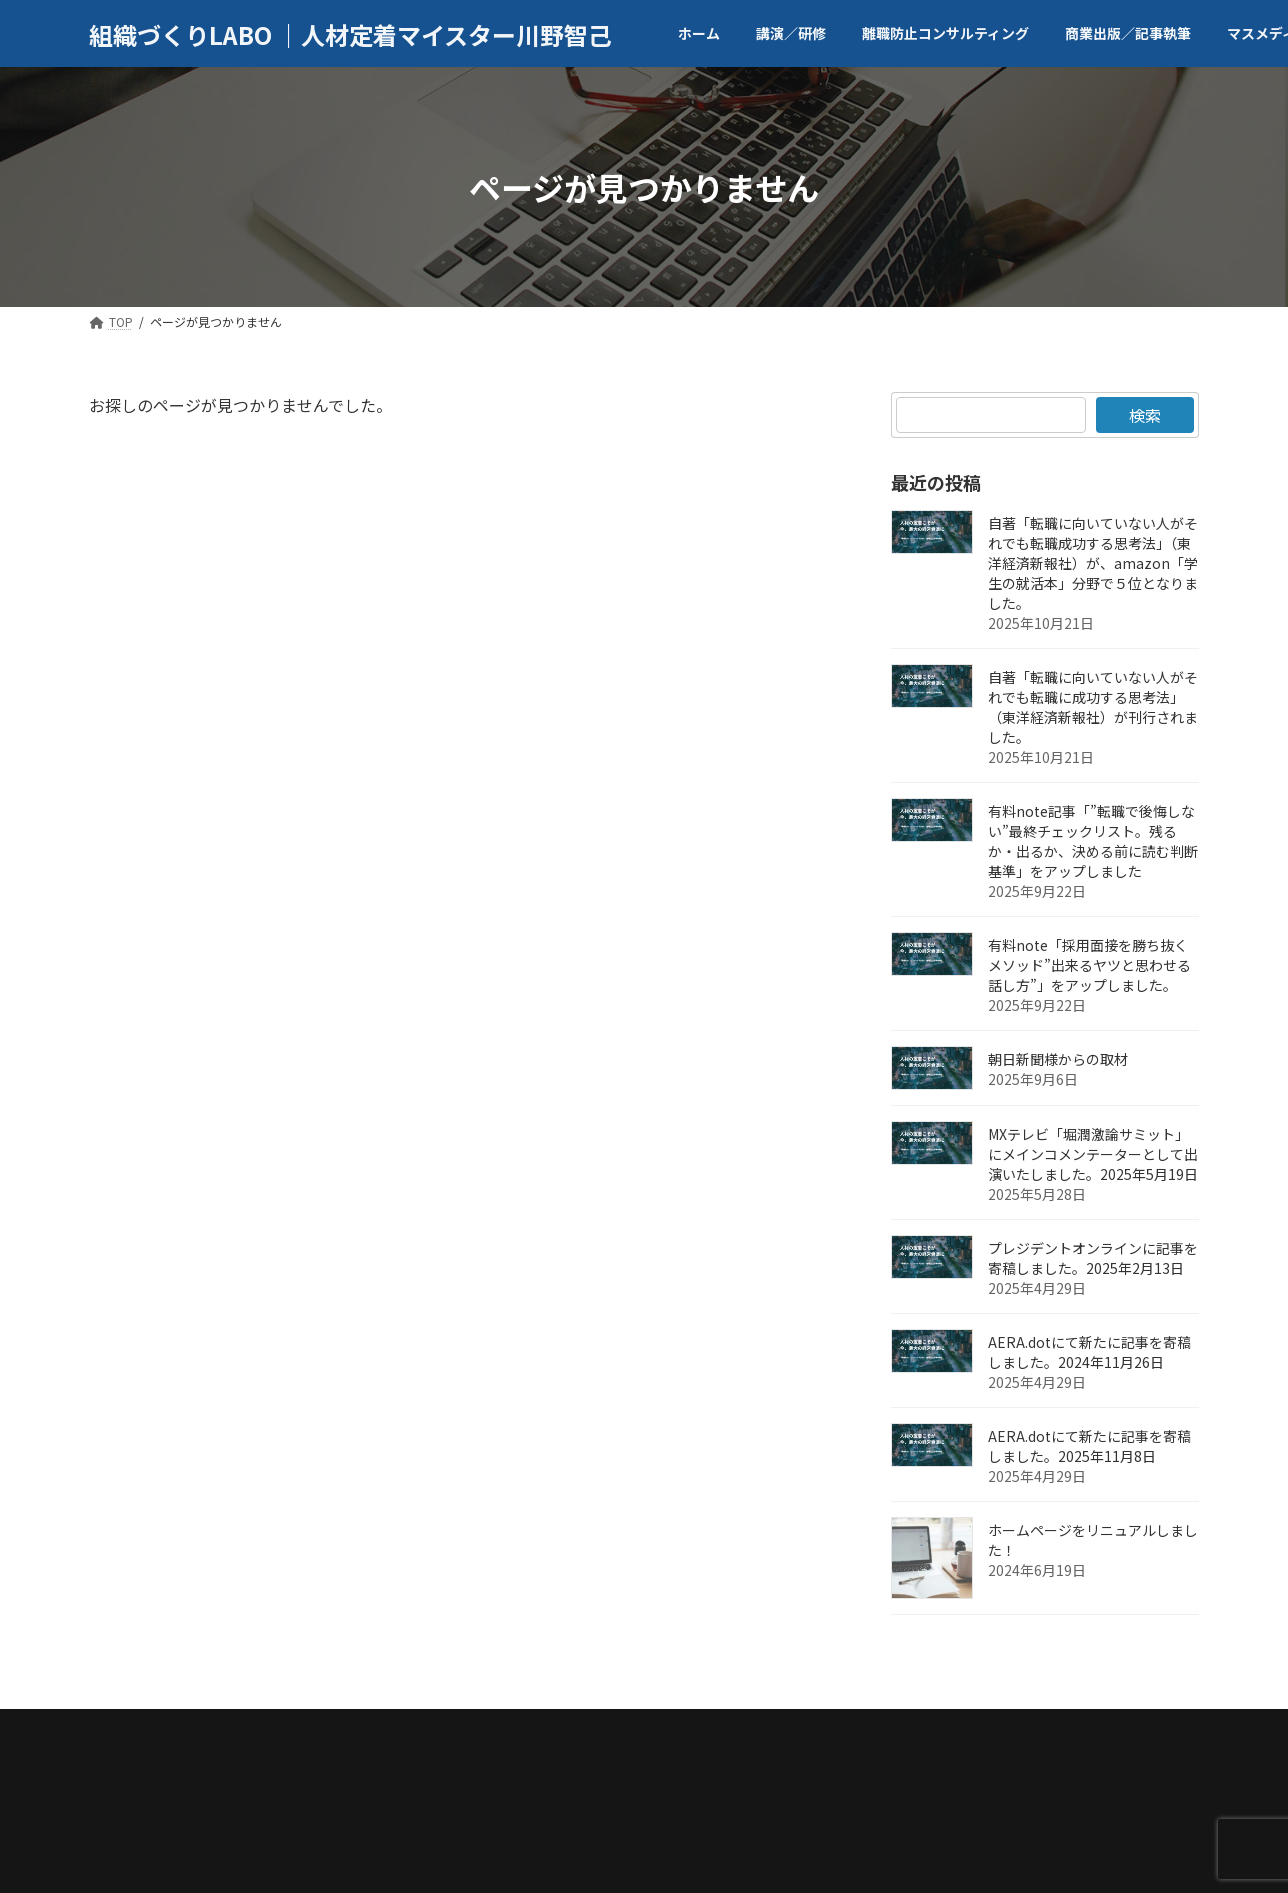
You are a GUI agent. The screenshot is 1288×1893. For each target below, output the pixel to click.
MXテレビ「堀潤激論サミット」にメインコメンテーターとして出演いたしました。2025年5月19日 (1093, 1154)
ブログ (833, 1730)
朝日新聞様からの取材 (1058, 1059)
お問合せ (929, 1730)
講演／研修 (384, 1730)
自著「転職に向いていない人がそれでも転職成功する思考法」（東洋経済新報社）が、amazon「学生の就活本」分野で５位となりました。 (1093, 563)
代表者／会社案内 (246, 1730)
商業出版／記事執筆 (529, 1730)
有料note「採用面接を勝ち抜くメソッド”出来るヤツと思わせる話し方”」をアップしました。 (1089, 965)
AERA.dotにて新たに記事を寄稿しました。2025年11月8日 (1089, 1446)
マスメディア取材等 (701, 1730)
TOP (127, 1730)
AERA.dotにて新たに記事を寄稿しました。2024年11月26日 (1089, 1352)
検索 (1145, 415)
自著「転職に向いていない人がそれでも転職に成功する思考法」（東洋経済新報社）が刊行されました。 (1093, 707)
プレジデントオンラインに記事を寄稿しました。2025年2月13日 (1093, 1258)
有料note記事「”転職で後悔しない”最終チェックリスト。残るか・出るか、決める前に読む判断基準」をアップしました (1093, 841)
